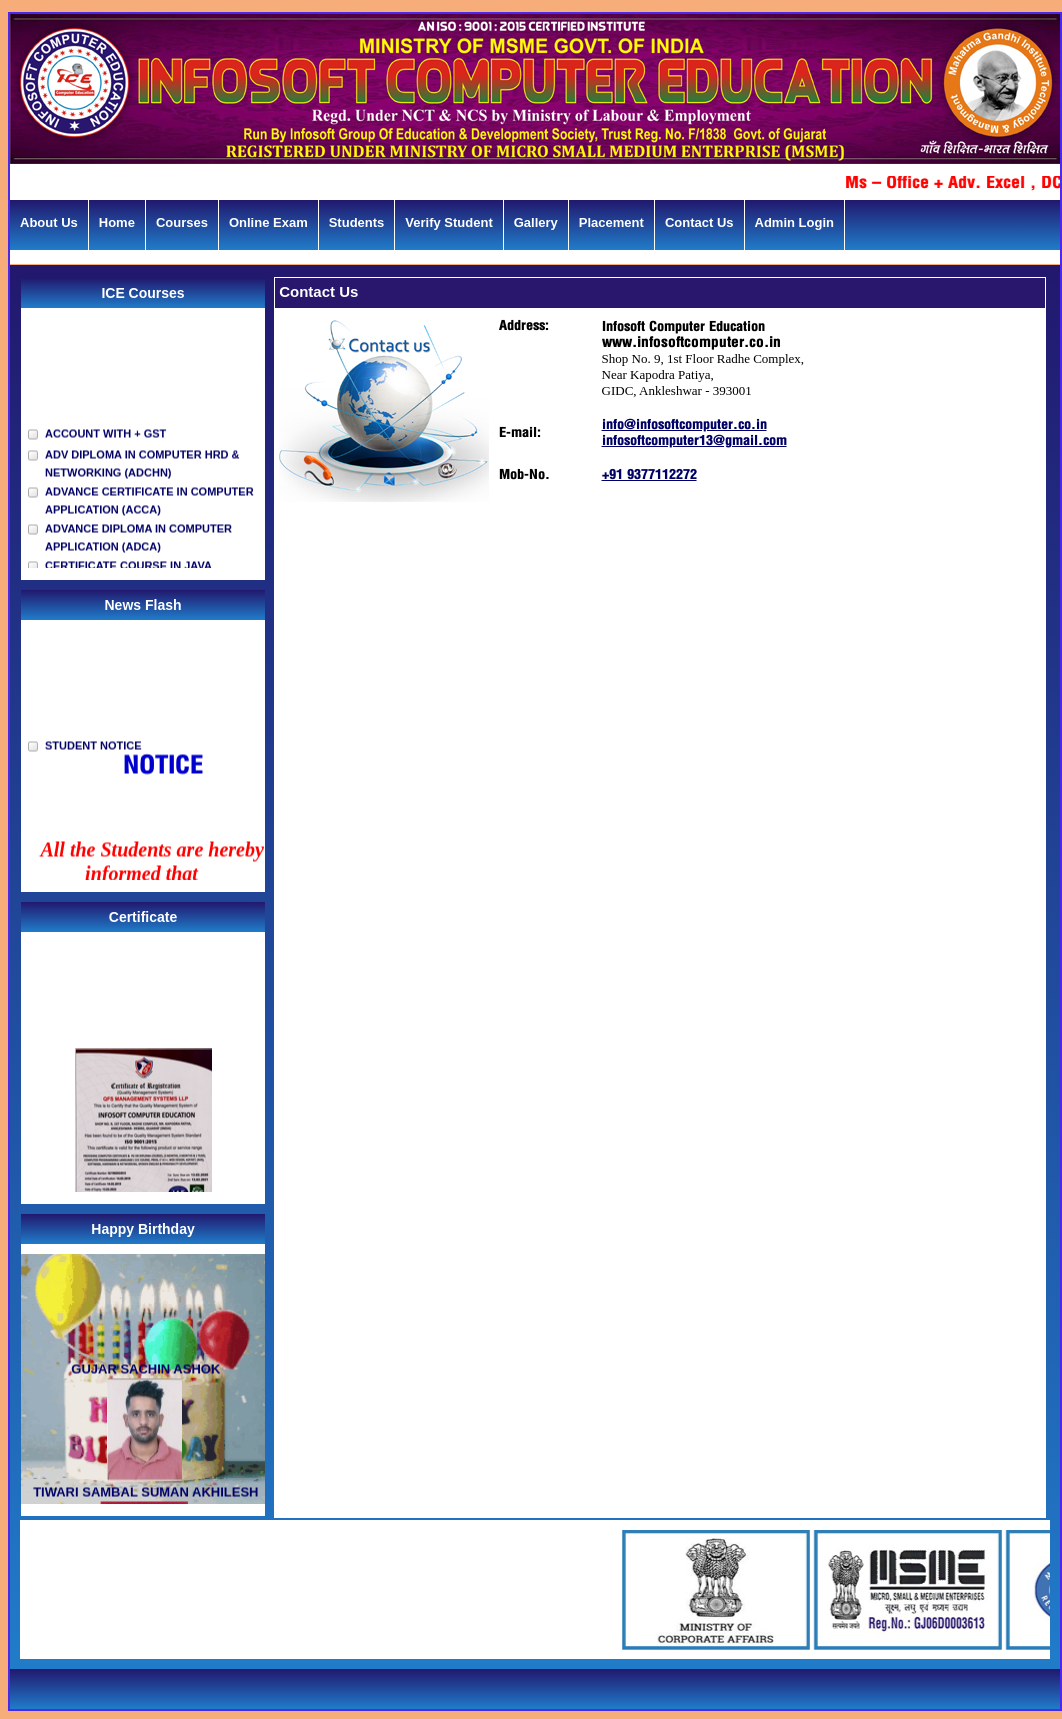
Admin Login (794, 222)
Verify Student (448, 222)
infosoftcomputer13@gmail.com (694, 441)
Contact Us (699, 222)
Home (117, 222)
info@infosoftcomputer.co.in (684, 425)
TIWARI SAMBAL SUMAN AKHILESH (144, 1497)
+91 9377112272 (649, 475)
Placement (611, 222)
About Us (49, 222)
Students (357, 222)
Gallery (536, 222)
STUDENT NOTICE (93, 751)
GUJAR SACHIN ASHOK (144, 1374)
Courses (182, 222)
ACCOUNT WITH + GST (105, 439)
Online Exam (268, 222)
